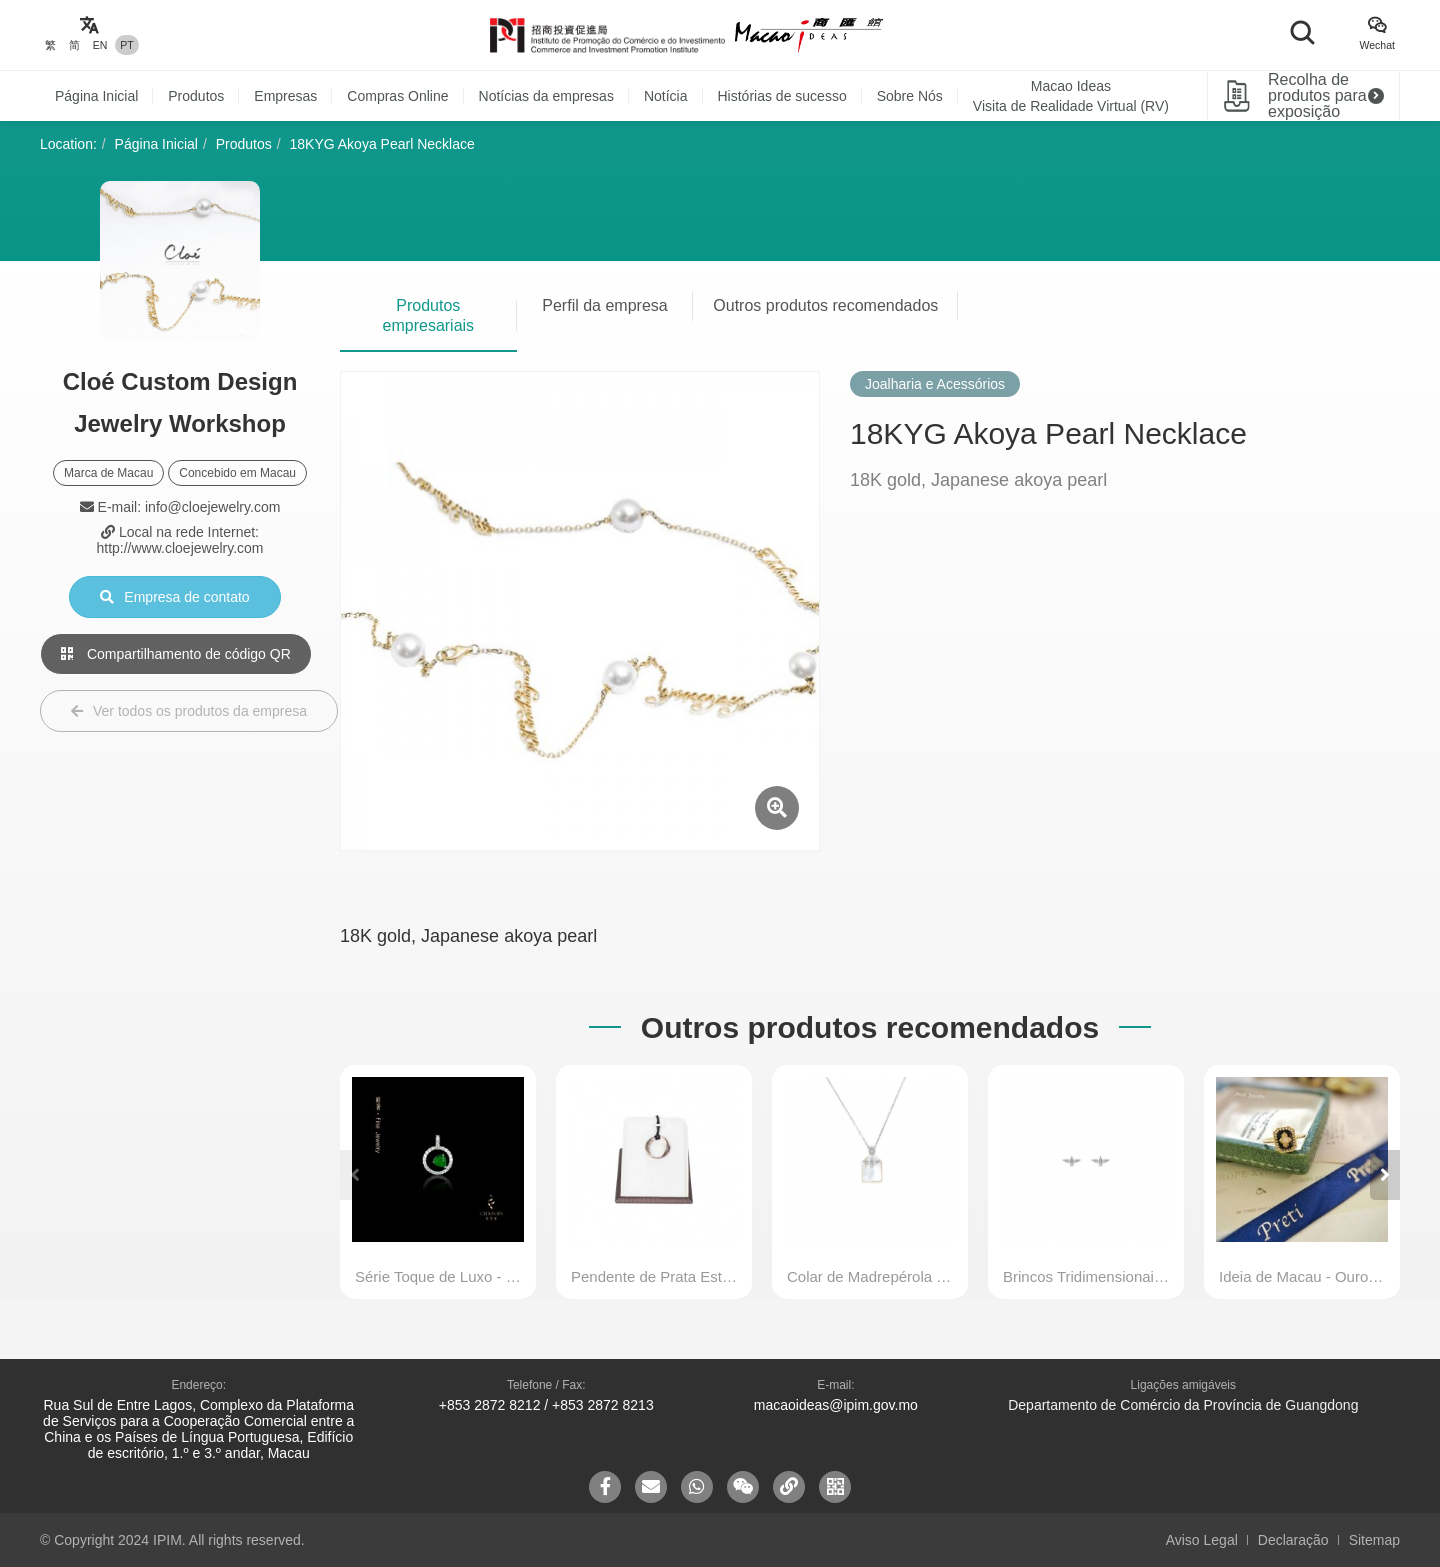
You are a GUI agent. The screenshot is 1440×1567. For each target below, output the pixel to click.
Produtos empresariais (429, 315)
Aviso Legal (1202, 1540)
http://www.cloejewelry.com (179, 548)
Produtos (196, 96)
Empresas (285, 96)
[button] (1385, 1175)
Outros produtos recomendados (825, 305)
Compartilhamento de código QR (176, 654)
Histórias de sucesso (782, 96)
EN (100, 45)
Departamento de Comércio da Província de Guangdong (1183, 1405)
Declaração (1293, 1540)
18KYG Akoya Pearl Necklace (382, 144)
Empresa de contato (174, 597)
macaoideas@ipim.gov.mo (836, 1405)
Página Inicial (96, 96)
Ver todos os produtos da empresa (189, 711)
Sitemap (1374, 1540)
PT (126, 45)
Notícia (666, 96)
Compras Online (397, 96)
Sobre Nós (910, 96)
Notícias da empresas (546, 96)
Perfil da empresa (604, 305)
